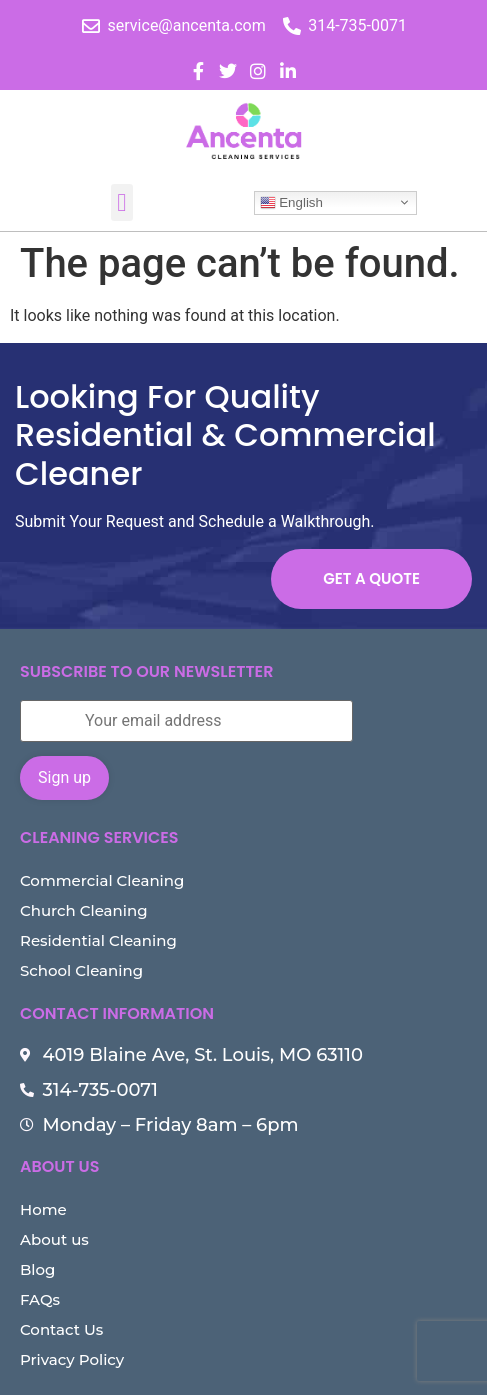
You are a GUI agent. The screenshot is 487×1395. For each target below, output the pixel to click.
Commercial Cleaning (102, 880)
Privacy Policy (72, 1359)
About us (54, 1239)
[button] (122, 203)
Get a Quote (371, 578)
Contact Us (61, 1329)
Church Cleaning (84, 910)
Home (43, 1209)
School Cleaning (81, 970)
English (291, 202)
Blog (37, 1269)
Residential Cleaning (98, 940)
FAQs (40, 1299)
